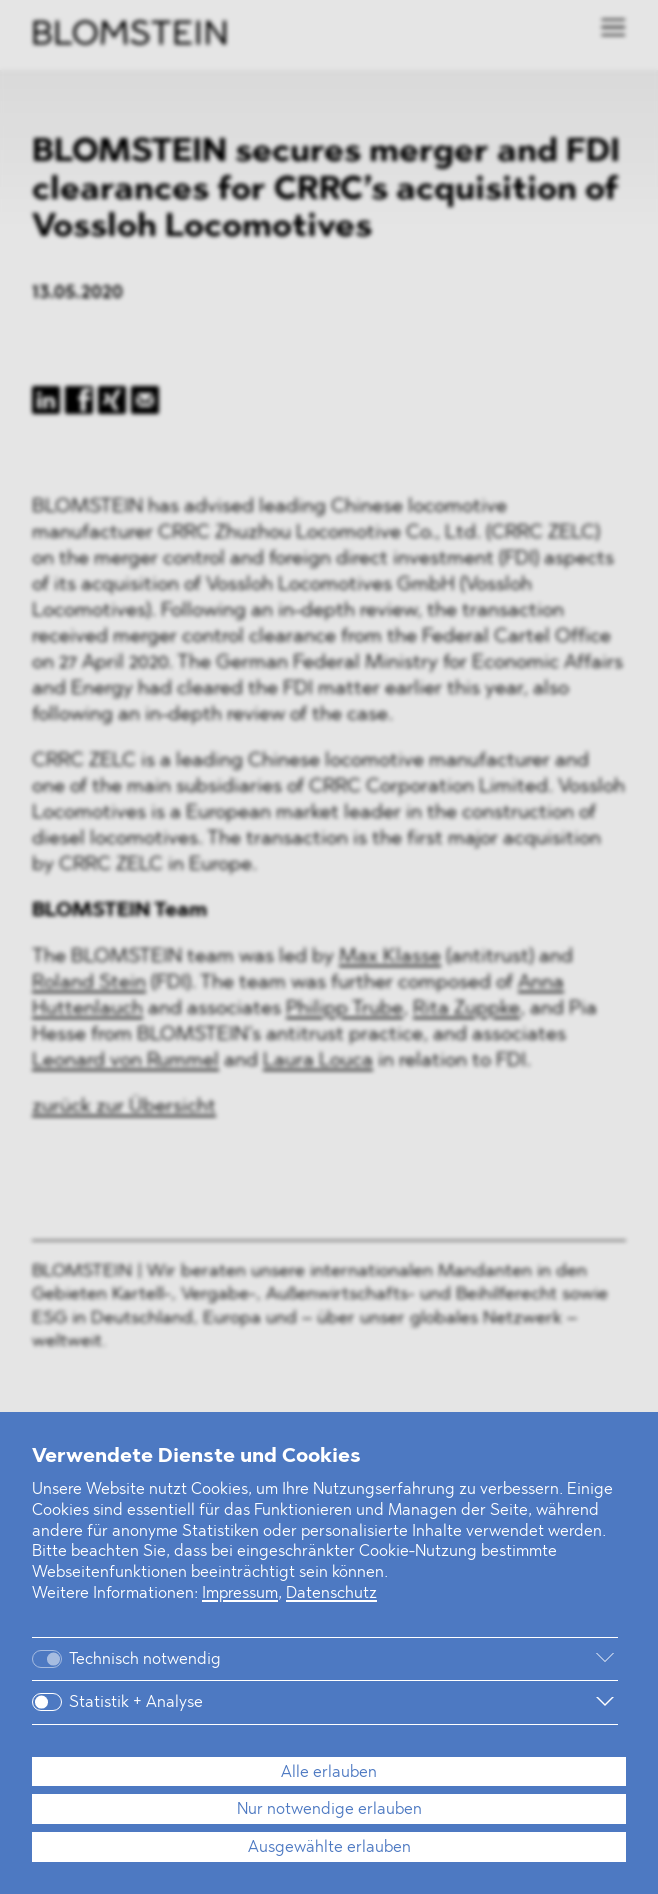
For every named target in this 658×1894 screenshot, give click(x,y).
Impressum (240, 1594)
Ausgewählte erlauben (329, 1848)
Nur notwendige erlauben (329, 1810)
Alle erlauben (329, 1773)
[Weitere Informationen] (435, 1659)
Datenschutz (331, 1594)
